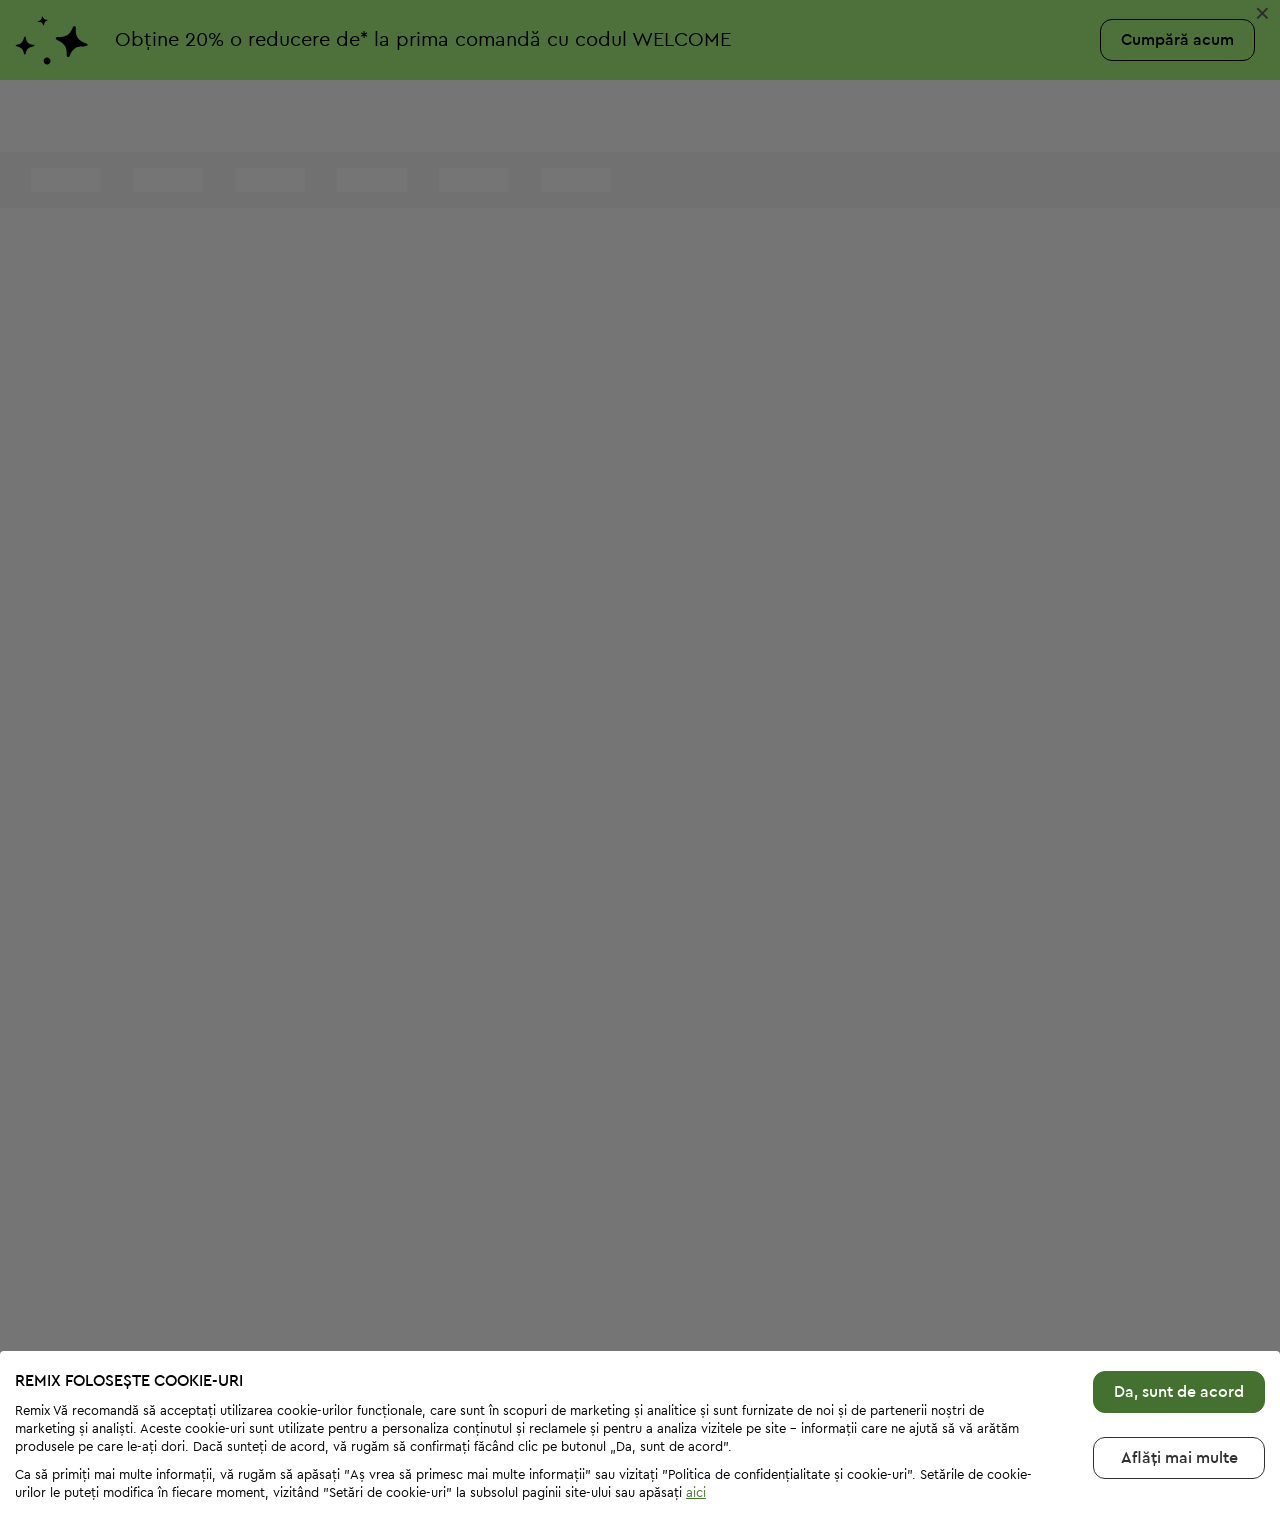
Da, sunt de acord (1179, 1326)
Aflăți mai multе (1179, 1392)
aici (696, 1426)
